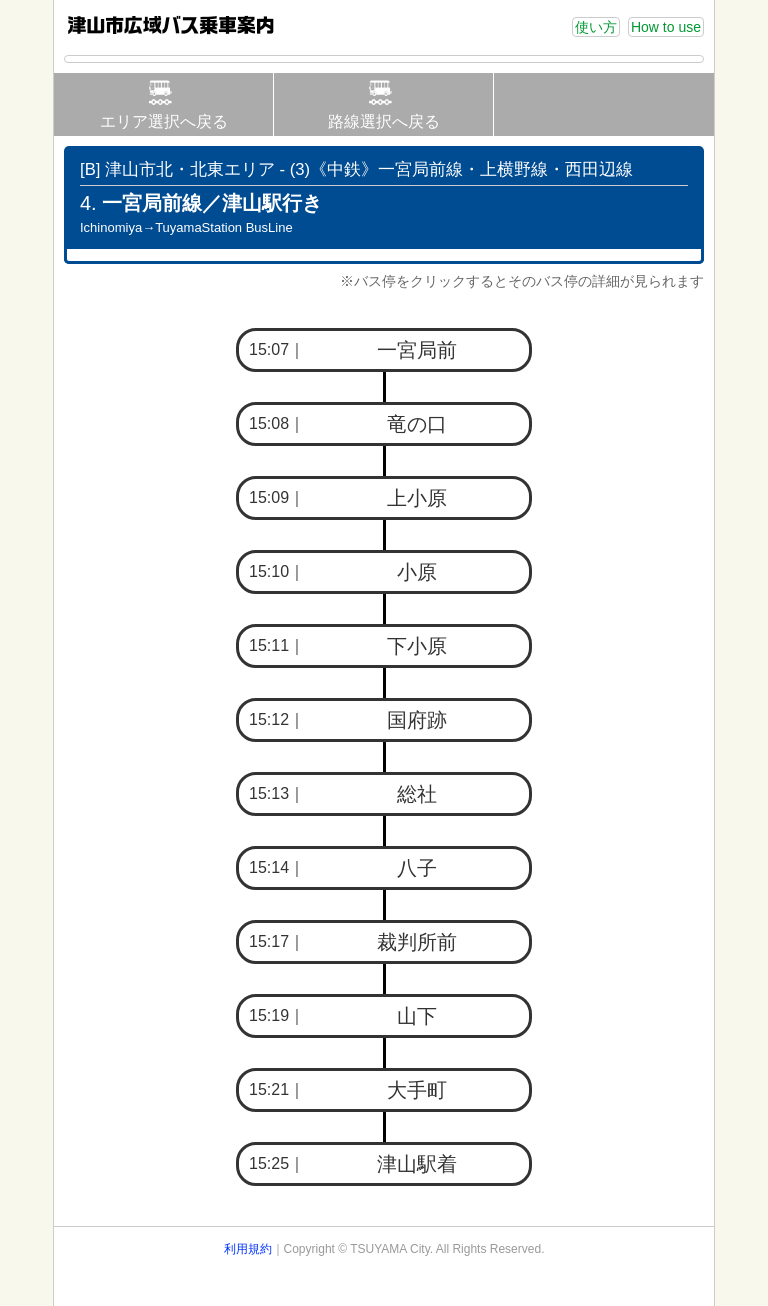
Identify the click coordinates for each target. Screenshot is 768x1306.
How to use (666, 27)
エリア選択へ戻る (164, 121)
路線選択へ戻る (384, 121)
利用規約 (248, 1249)
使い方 (596, 27)
